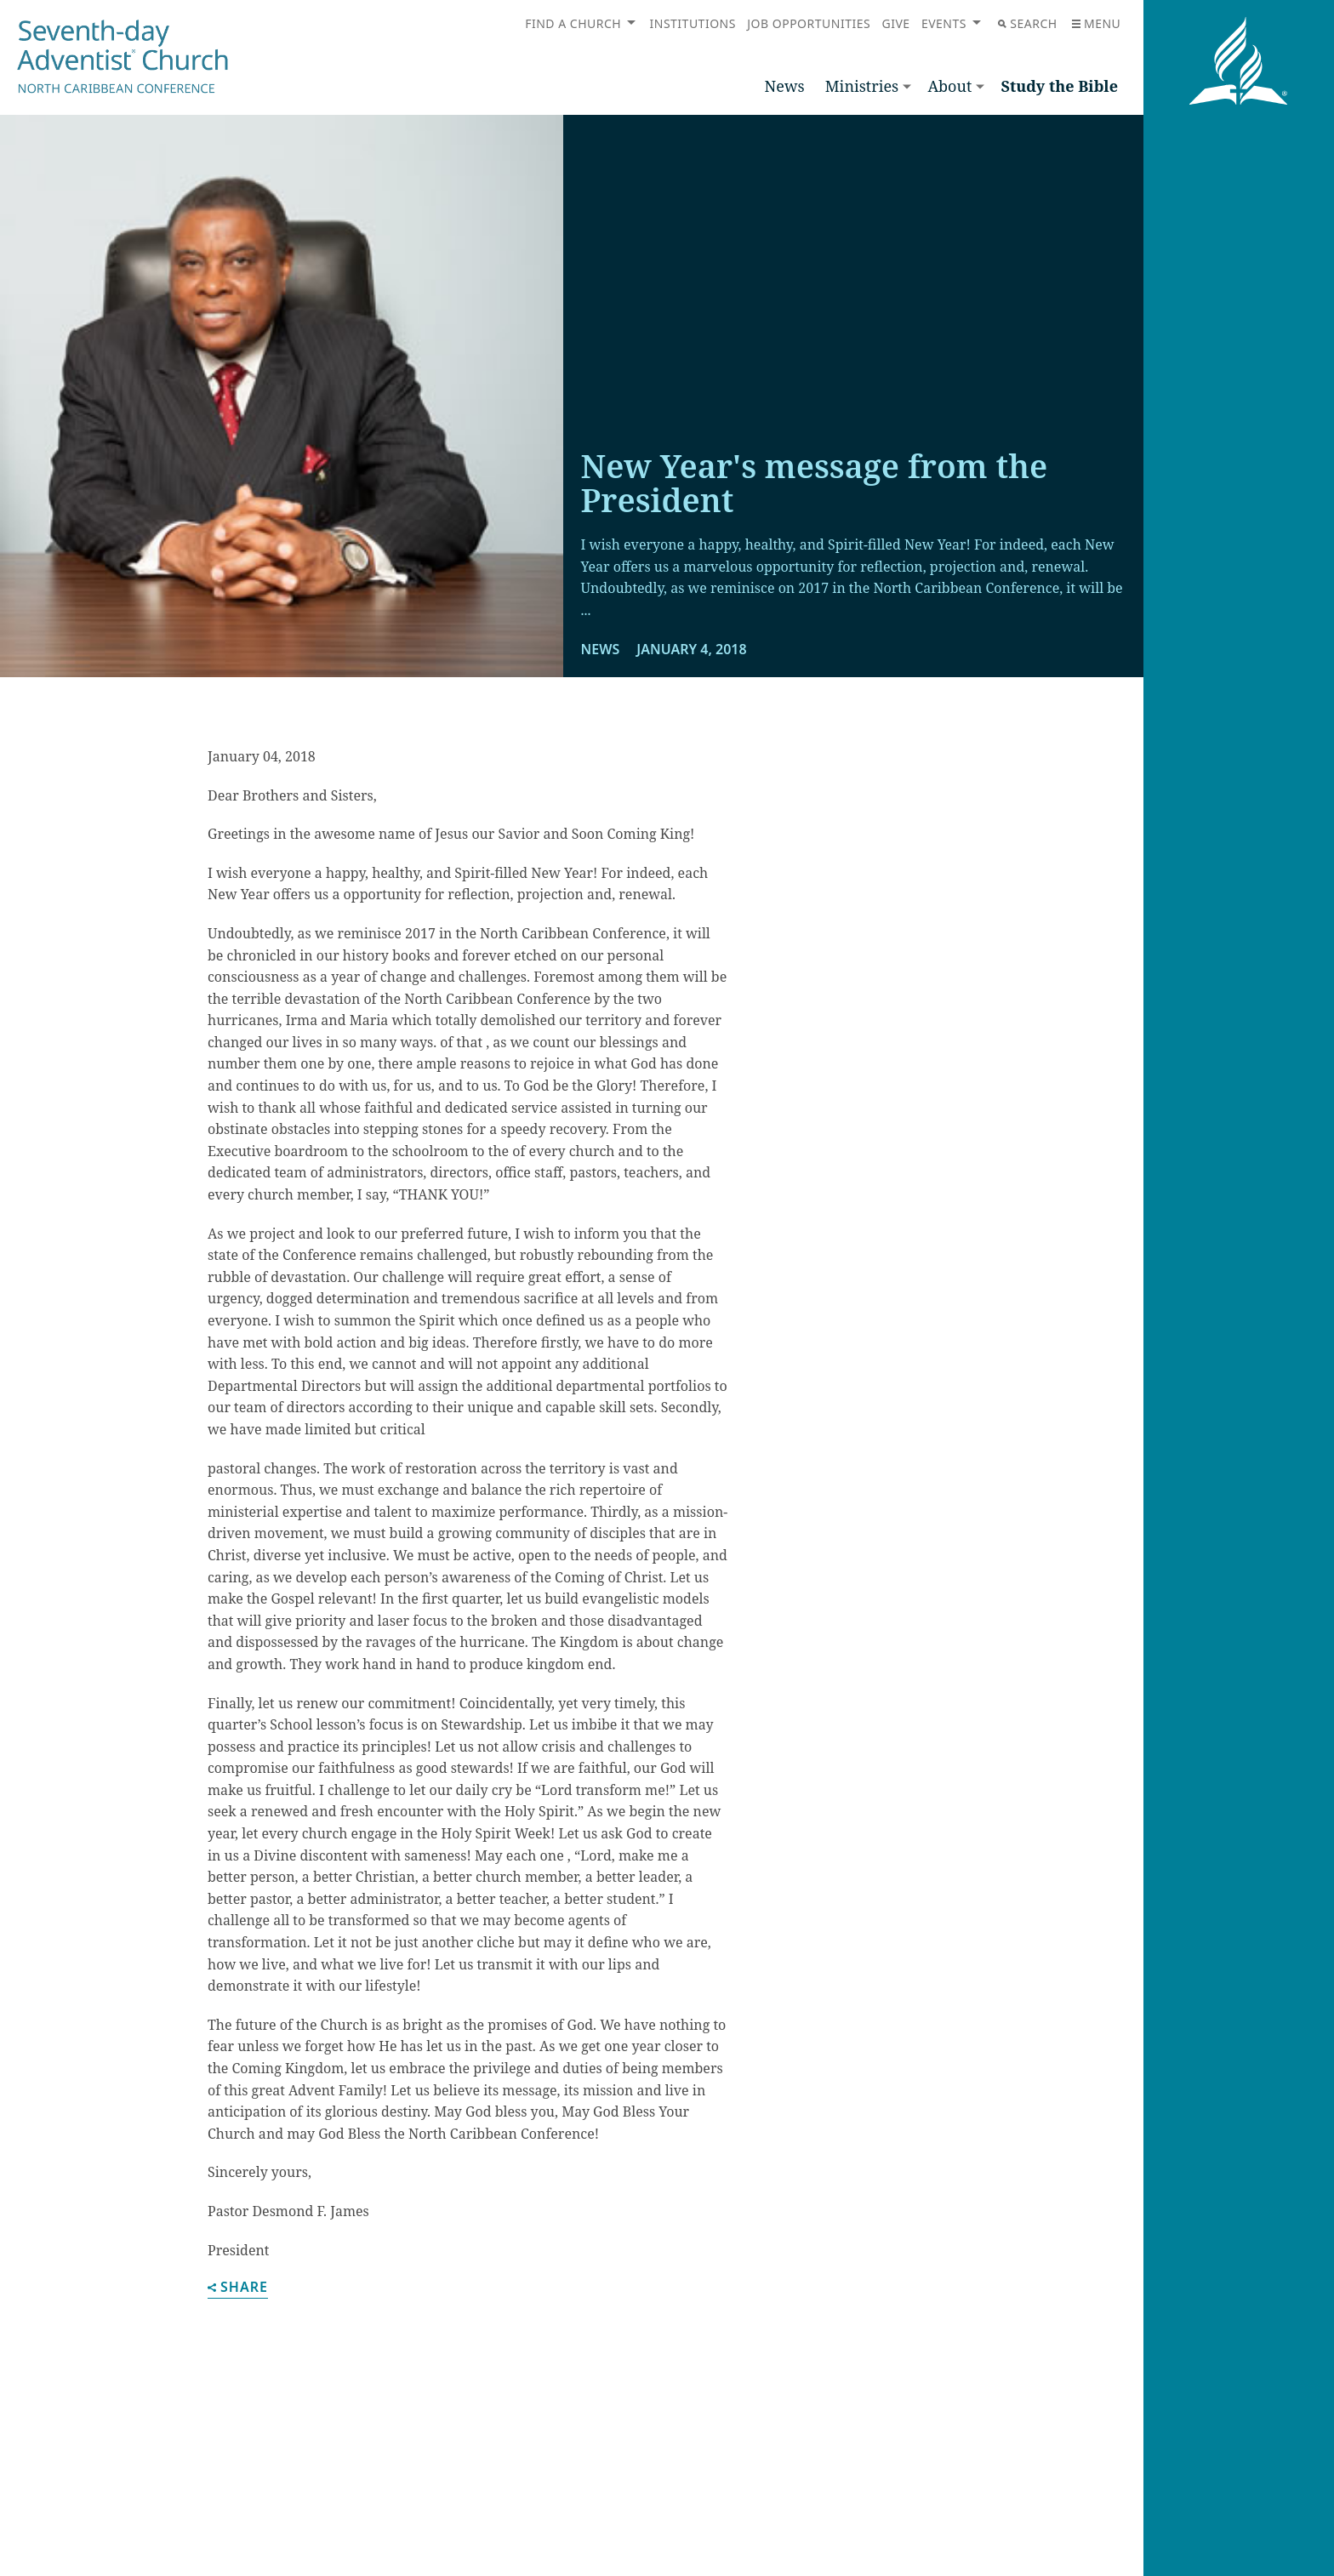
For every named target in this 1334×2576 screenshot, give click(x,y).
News (785, 86)
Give (895, 23)
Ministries (861, 86)
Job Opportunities (808, 23)
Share (238, 2288)
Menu (1096, 23)
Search (1027, 23)
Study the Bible (1059, 86)
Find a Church (573, 23)
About (949, 86)
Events (943, 23)
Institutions (693, 23)
